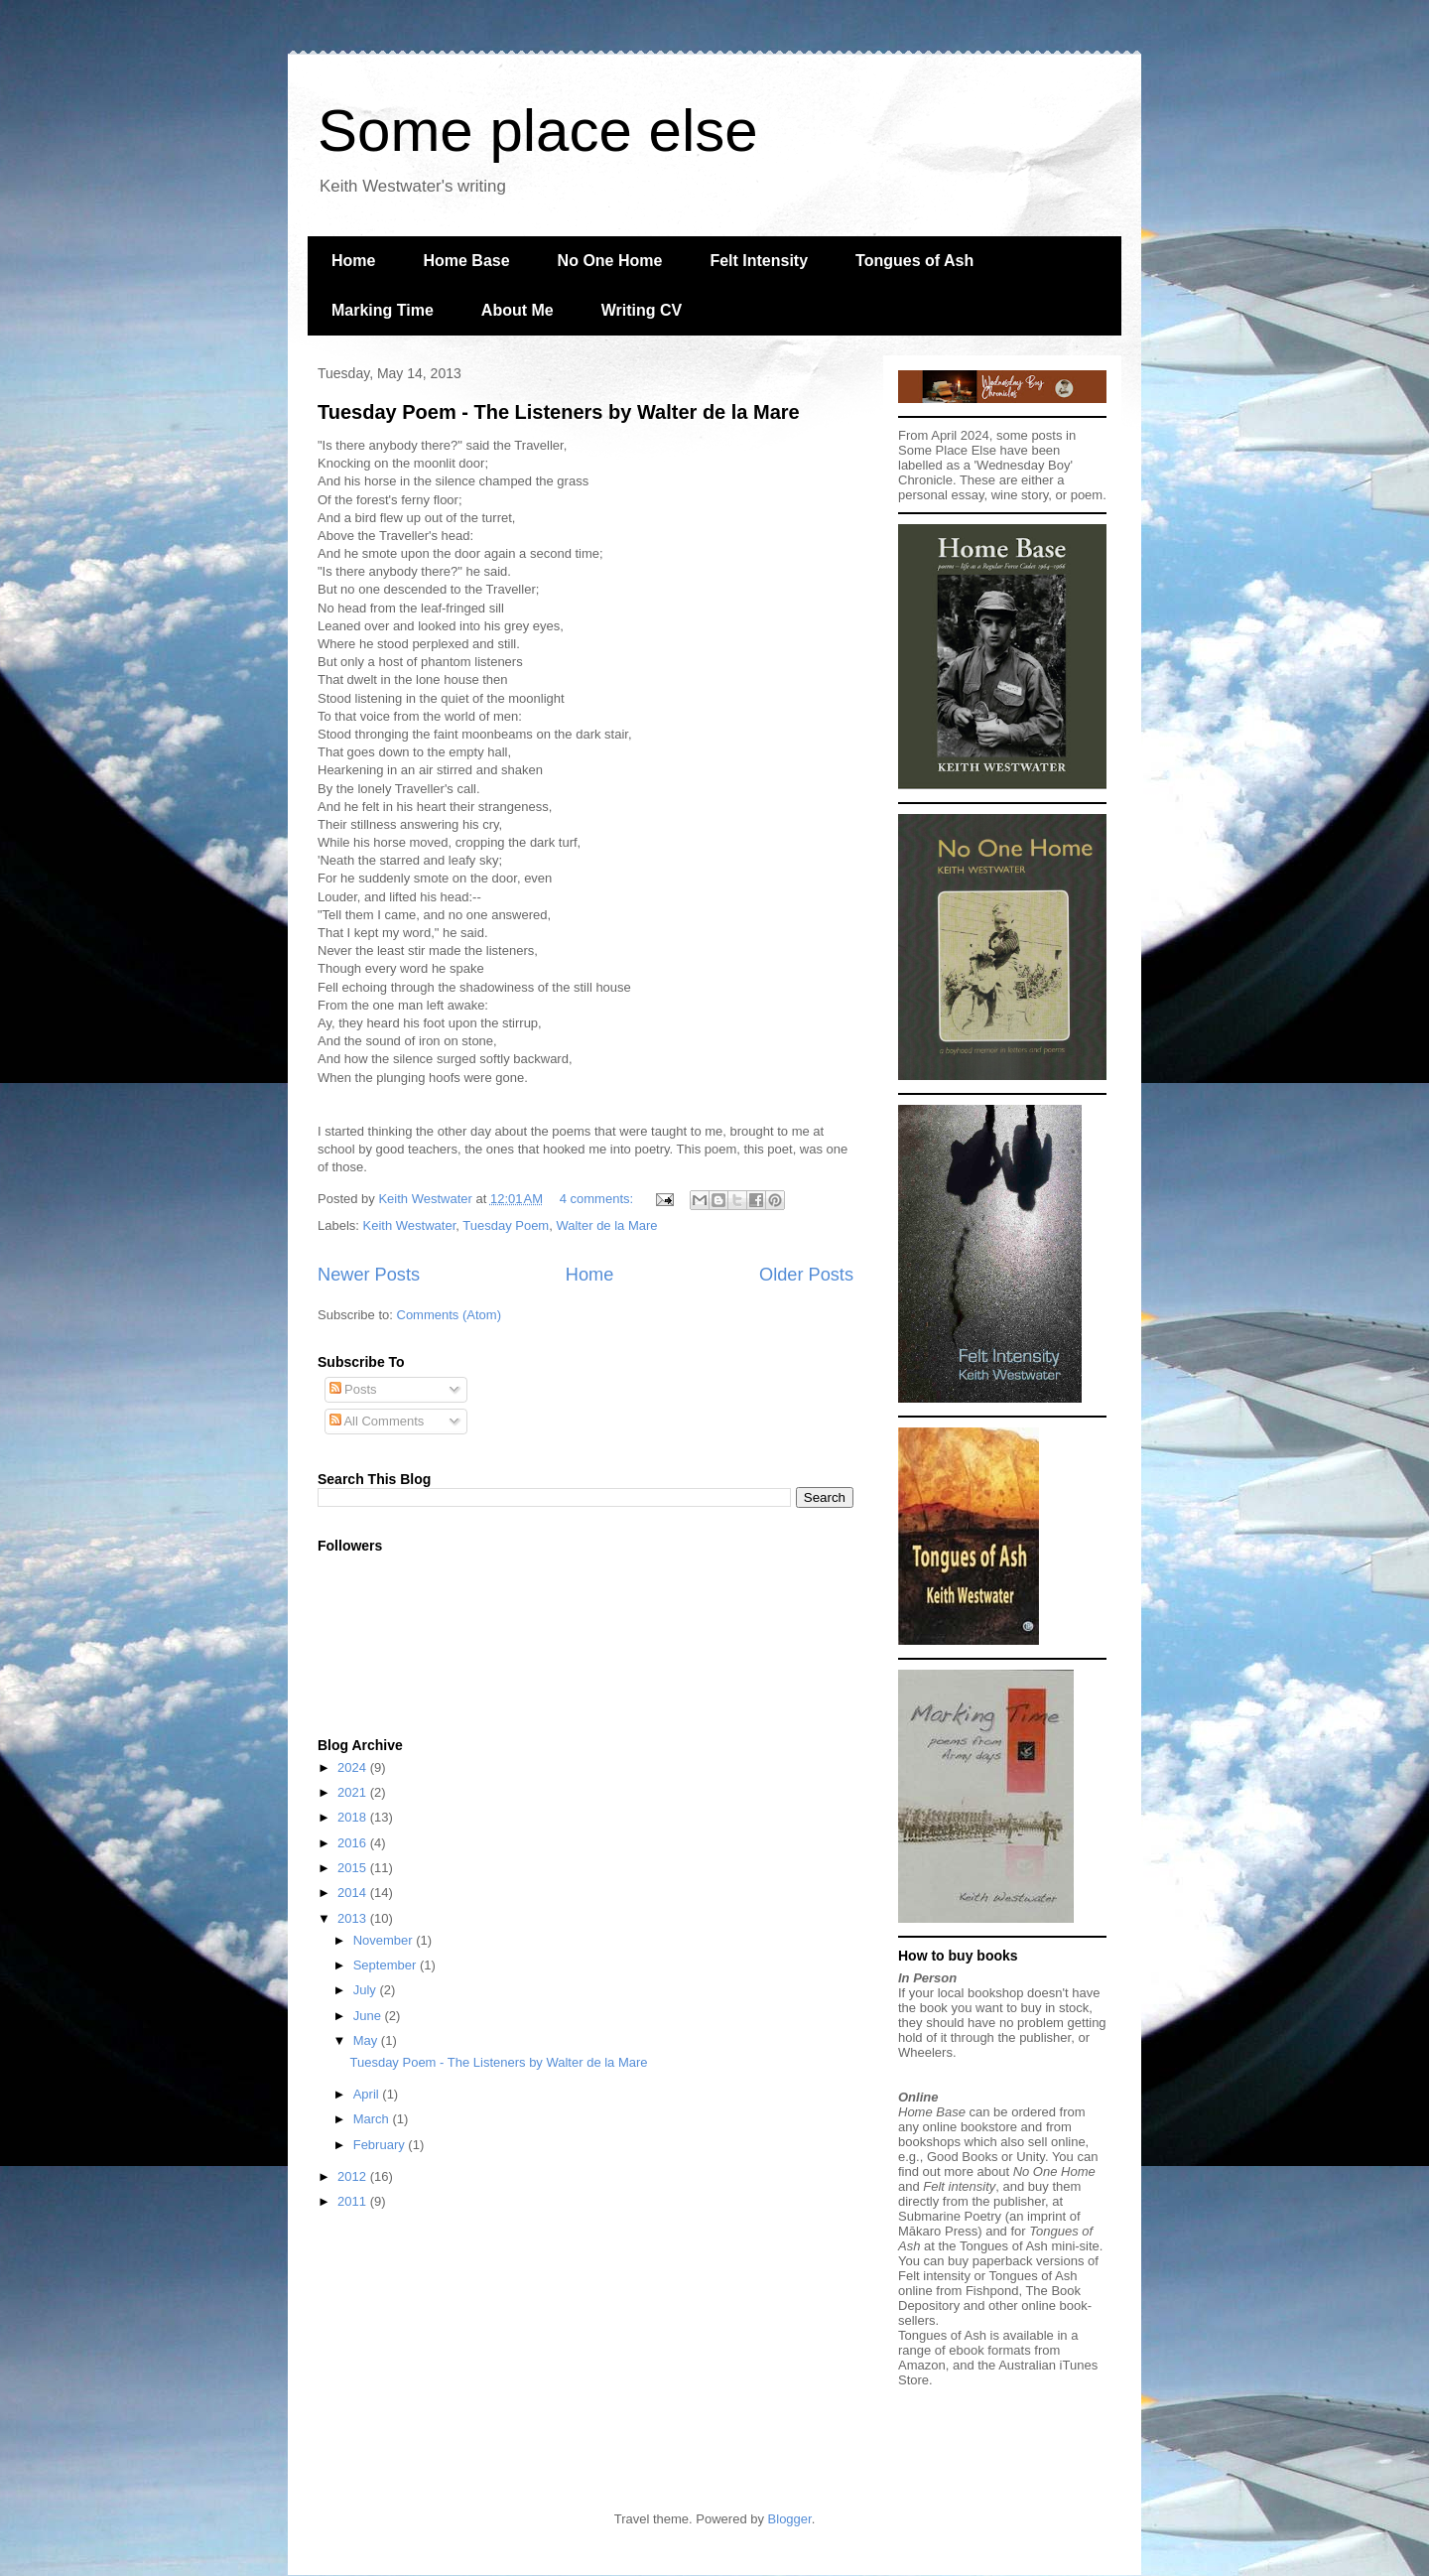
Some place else (538, 130)
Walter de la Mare (606, 1225)
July (366, 1989)
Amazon (922, 2365)
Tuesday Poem (505, 1225)
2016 (353, 1842)
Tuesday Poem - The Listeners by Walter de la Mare (559, 412)
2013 (353, 1918)
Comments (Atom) (449, 1314)
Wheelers (925, 2052)
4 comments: (598, 1198)
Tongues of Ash (914, 260)
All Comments (377, 1421)
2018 (353, 1817)
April (368, 2094)
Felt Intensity (759, 260)
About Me (517, 310)
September (386, 1965)
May (367, 2040)
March (373, 2118)
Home (353, 260)
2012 (353, 2176)
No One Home (610, 260)
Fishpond (992, 2290)
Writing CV (641, 310)
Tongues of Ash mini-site (1030, 2245)
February (381, 2144)
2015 (353, 1867)
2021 (353, 1792)
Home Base (466, 260)
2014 (353, 1892)
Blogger (790, 2518)
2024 (353, 1767)
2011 (353, 2201)
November (385, 1940)
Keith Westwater (409, 1225)
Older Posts (806, 1275)
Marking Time (382, 310)
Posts (353, 1389)
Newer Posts (369, 1275)
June (369, 2015)
